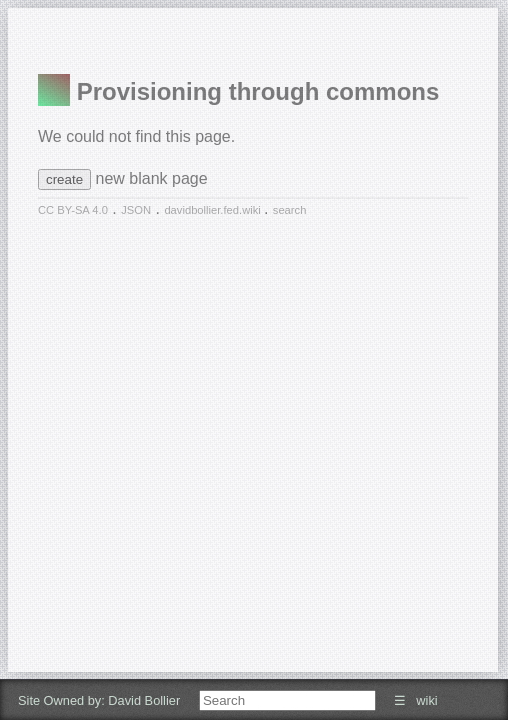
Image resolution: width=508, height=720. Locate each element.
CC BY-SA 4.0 (73, 210)
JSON (136, 210)
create (64, 179)
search (290, 210)
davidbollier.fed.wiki (214, 210)
